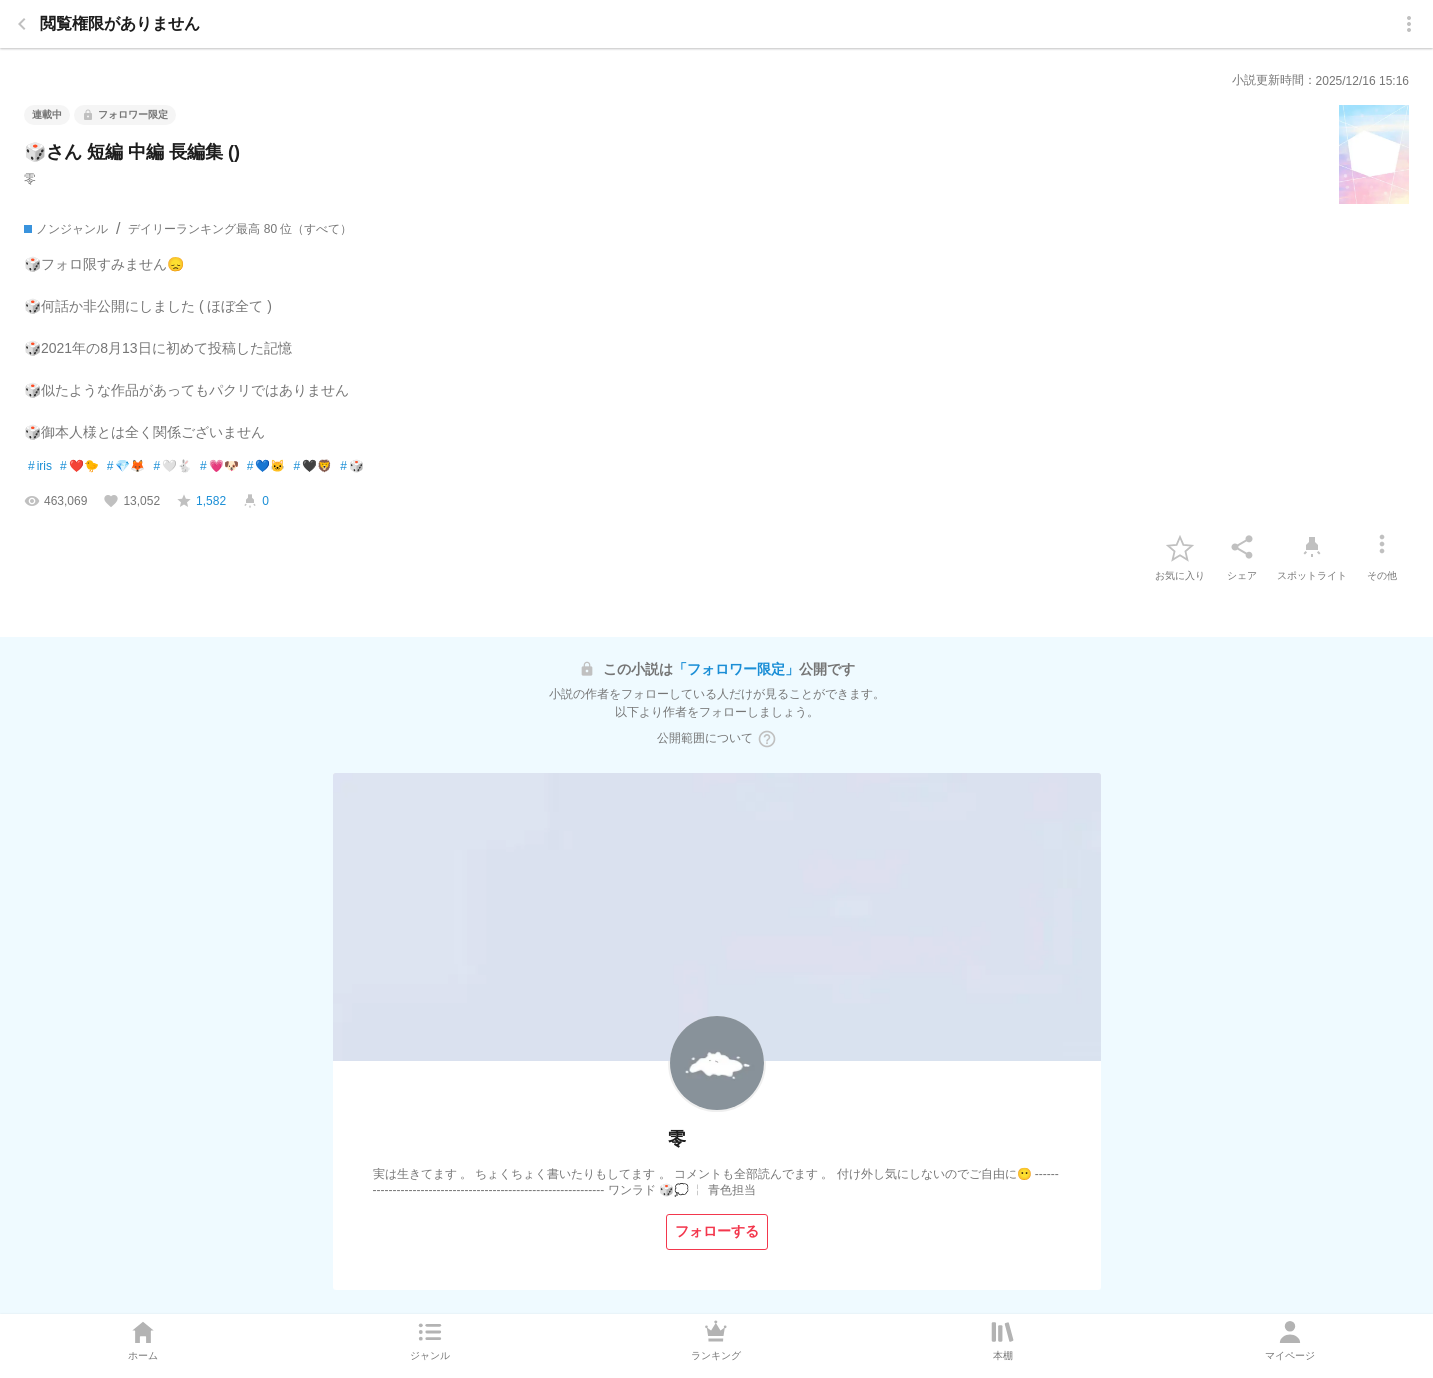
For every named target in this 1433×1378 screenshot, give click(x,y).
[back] (22, 24)
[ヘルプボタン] (767, 739)
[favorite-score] (201, 501)
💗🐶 (219, 467)
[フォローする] (717, 1232)
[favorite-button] (1180, 547)
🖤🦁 (312, 467)
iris (40, 467)
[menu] (1409, 24)
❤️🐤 (79, 467)
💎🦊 (126, 467)
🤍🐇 (172, 467)
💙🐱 (266, 467)
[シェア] (1242, 547)
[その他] (1382, 547)
